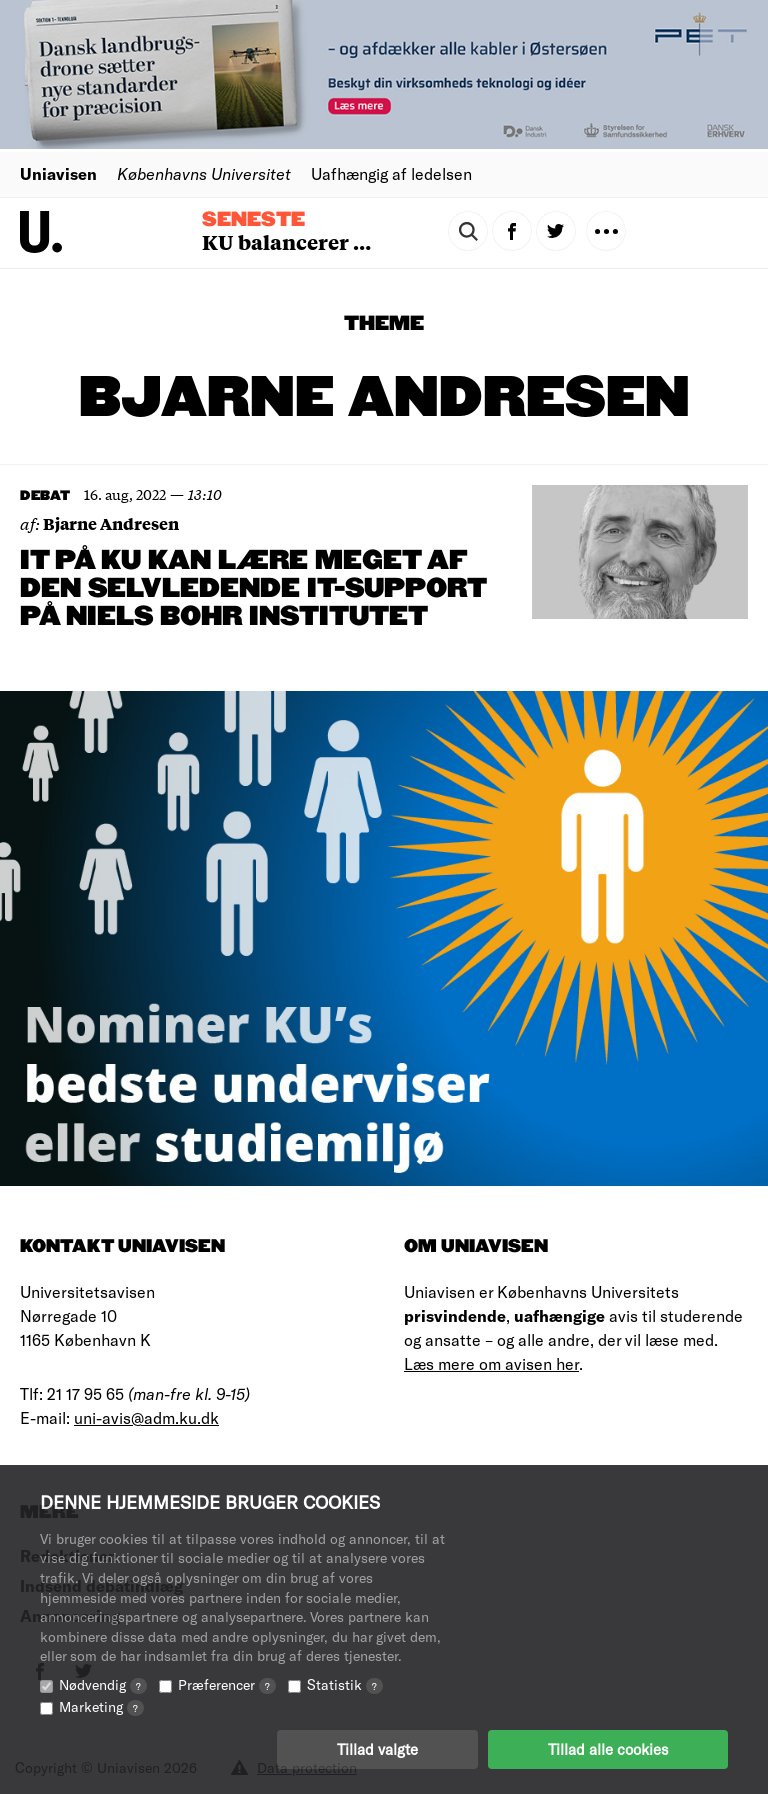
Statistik (345, 1684)
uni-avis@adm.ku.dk (146, 1417)
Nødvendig (103, 1684)
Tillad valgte (377, 1749)
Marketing (101, 1706)
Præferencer (227, 1684)
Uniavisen (58, 173)
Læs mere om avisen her (491, 1363)
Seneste (253, 220)
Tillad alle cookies (608, 1749)
